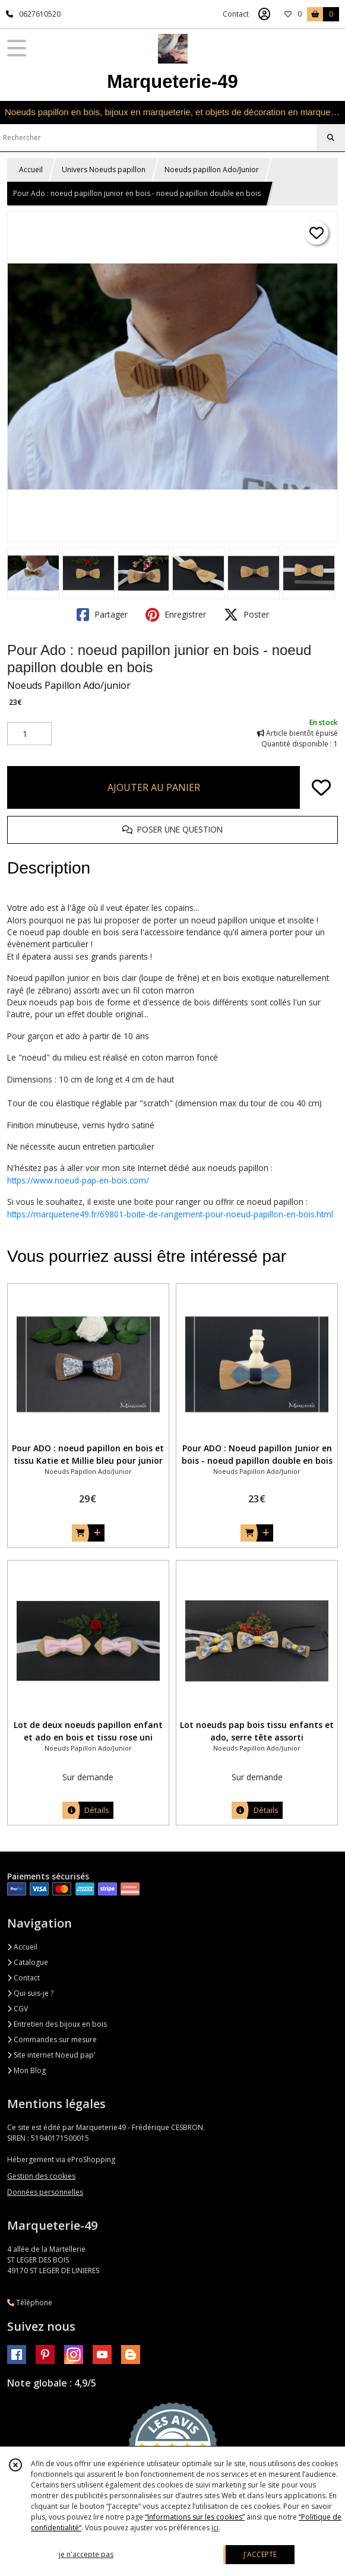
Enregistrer (175, 614)
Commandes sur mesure (52, 2039)
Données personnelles (45, 2192)
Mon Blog (26, 2070)
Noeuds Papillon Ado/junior (69, 685)
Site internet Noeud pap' (51, 2055)
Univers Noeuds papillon (103, 169)
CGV (17, 2009)
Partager (102, 614)
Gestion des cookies (41, 2176)
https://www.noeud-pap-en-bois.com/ (78, 1180)
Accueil (31, 169)
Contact (236, 14)
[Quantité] (29, 734)
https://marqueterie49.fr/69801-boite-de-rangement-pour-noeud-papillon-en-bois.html (170, 1214)
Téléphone (29, 2302)
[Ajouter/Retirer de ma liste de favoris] (321, 787)
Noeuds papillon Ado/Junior (211, 169)
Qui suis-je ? (30, 1993)
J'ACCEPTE (260, 2554)
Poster (246, 614)
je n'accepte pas (86, 2554)
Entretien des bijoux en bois (57, 2024)
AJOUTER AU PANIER (153, 787)
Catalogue (27, 1962)
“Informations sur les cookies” (195, 2517)
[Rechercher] (330, 137)
